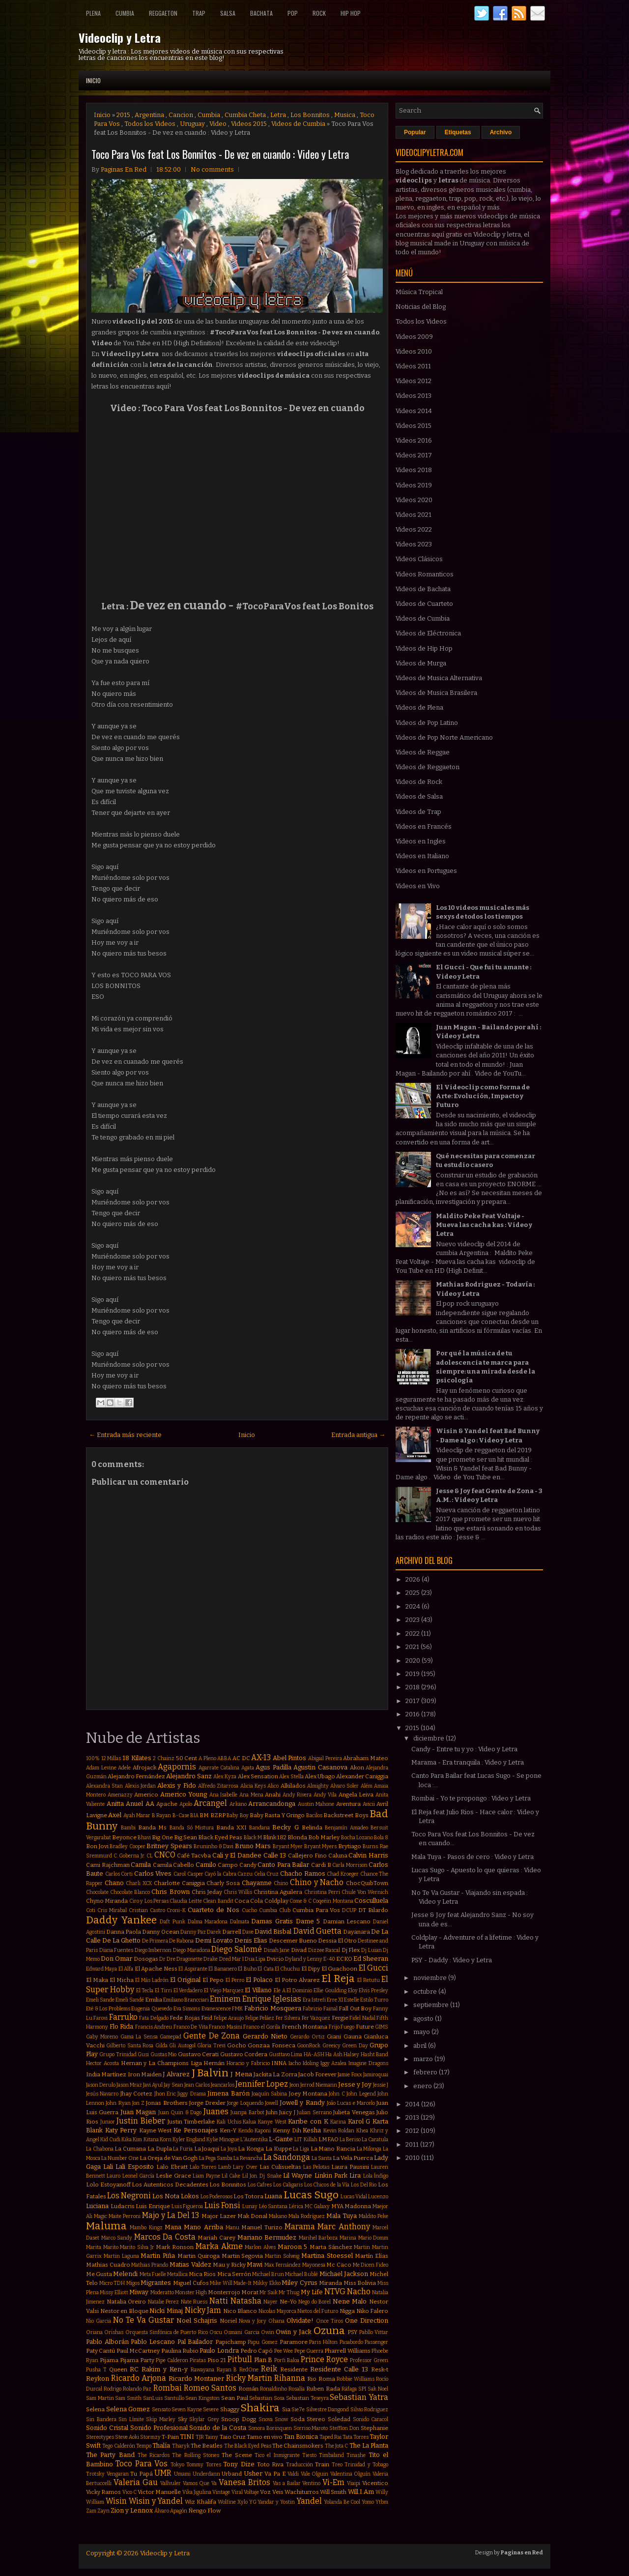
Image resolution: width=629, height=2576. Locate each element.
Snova (265, 2419)
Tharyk (181, 2446)
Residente (294, 2369)
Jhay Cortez (136, 2093)
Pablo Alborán (107, 2341)
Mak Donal (252, 2216)
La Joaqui (207, 2148)
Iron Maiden (145, 2074)
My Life (312, 2292)
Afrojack (144, 1767)
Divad (299, 1950)
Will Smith (333, 2491)
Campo (228, 1864)
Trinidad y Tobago (366, 2464)
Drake (210, 1959)
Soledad (339, 2419)
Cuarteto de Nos (213, 1910)
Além (366, 1786)
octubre (425, 1991)
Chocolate (97, 1892)
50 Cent (187, 1758)
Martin (362, 2247)
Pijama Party (137, 2360)
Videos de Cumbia (298, 123)
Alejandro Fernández (136, 1776)
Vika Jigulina (196, 2492)
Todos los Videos (149, 123)
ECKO (344, 1958)
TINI (187, 2436)
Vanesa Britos (244, 2482)
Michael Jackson (343, 2273)
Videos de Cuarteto (424, 603)
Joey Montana (308, 2093)
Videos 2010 (414, 351)
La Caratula (375, 2139)
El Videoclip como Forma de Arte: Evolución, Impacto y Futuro (483, 1095)
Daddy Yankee (121, 1920)
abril (420, 2045)
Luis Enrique (153, 2206)
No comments (212, 169)
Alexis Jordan (140, 1786)
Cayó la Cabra (220, 1874)
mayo (422, 2032)
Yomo (368, 2502)
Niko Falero (372, 2310)
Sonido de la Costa (217, 2427)
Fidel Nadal (362, 2018)
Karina (338, 2122)
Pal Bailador (195, 2341)
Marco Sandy (117, 2238)
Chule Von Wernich (365, 1892)
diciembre (429, 1738)
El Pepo (213, 1980)
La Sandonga (286, 2157)
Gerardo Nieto (265, 2036)
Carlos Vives (153, 1873)
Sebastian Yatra (359, 2397)
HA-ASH (314, 2054)
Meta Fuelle (153, 2274)
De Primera (155, 1941)
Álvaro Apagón (170, 2511)
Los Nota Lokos (175, 2196)
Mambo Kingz (146, 2227)
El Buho (247, 1969)
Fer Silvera (288, 2018)
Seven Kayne (187, 2409)
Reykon (97, 2378)
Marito (110, 2247)
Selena (95, 2409)
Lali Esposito (134, 2166)
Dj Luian (371, 1950)
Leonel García (138, 2176)
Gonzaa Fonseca (271, 2045)
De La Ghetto (121, 1940)
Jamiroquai (375, 2074)
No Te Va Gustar (143, 2320)
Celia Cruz (266, 1874)
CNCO (164, 1854)
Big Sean (185, 1837)
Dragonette (189, 1959)
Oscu (215, 2332)
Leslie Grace (173, 2175)
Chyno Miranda (107, 1900)
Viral (237, 2492)
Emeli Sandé (129, 2000)
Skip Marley (160, 2419)
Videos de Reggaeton (427, 767)
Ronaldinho (273, 2389)
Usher (253, 2473)
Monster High (191, 2292)
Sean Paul (234, 2398)
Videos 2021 (413, 514)
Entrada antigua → (358, 1434)
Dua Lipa (255, 1959)
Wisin (116, 2501)
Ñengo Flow (204, 2510)
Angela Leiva (356, 1794)
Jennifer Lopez (261, 2084)
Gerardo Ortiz (307, 2037)
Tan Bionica (301, 2436)
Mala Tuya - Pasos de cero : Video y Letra (472, 1856)
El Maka (97, 1980)
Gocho (236, 2045)
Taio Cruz (233, 2436)
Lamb (224, 2167)
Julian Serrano (314, 2112)
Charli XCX (139, 1883)
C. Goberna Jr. (129, 1856)
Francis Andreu (153, 2027)
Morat (249, 2292)
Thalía (161, 2445)
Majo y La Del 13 (170, 2215)
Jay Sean (173, 2085)
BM (204, 1815)
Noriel (228, 2320)
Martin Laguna (121, 2256)
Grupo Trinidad (117, 2054)
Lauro (113, 2176)
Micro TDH (112, 2283)
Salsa (227, 13)
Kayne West (155, 2130)
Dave (248, 1932)
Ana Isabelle (223, 1795)
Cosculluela (371, 1900)
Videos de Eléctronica (428, 633)
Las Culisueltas (280, 2166)
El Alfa (125, 1969)
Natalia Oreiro (126, 2301)
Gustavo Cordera (243, 2054)
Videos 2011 (413, 366)
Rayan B (227, 2369)
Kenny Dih (287, 2130)
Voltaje (251, 2492)
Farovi (100, 2018)
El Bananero (222, 1969)
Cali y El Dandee (236, 1855)
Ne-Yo (288, 2301)
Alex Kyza (224, 1776)
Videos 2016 (414, 440)
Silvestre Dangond (327, 2409)
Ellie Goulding (330, 1990)
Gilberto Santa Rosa (129, 2045)
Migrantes (156, 2282)
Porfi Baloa (286, 2360)
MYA (337, 2206)
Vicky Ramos (103, 2491)
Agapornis (177, 1766)
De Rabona (181, 1941)
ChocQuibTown (367, 1883)
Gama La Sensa (139, 2037)
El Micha (122, 1980)
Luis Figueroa (187, 2206)
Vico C (129, 2492)
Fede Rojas (185, 2017)
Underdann (206, 2474)
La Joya (229, 2149)
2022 (413, 1633)
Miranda (330, 2282)
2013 (413, 2117)
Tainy (211, 2437)
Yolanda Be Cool (342, 2502)
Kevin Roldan (339, 2130)
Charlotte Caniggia (179, 1883)
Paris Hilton (323, 2342)
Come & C (300, 1901)
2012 (413, 2130)
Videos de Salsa (419, 796)
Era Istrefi (314, 2000)
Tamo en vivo (265, 2436)
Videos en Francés (424, 826)
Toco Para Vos (141, 2463)
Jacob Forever (317, 2074)
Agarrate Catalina (219, 1768)
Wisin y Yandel (156, 2501)
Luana (273, 2196)
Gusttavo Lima (285, 2054)
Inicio (93, 80)
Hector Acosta (102, 2063)
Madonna (357, 2206)
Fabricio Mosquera (272, 2008)
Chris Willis (238, 1892)
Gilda (161, 2045)
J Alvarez (176, 2074)
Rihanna (289, 2378)
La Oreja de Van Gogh (169, 2158)
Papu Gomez (263, 2342)
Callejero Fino (307, 1855)
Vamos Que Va (200, 2483)
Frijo (334, 2027)
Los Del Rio (363, 2185)
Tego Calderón (118, 2446)
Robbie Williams (355, 2379)
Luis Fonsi (222, 2205)
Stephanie (374, 2428)
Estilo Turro (374, 2000)
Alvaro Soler (344, 1786)
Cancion (181, 115)
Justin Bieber (140, 2121)
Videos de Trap (418, 811)
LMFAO (328, 2139)
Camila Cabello (174, 1864)
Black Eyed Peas (220, 1837)
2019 (413, 1673)
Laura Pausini (350, 2166)
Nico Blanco (240, 2310)
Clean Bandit (218, 1901)
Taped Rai (330, 2437)
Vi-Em (333, 2482)
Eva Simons (186, 2009)
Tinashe (356, 2455)
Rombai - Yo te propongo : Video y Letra (471, 1798)
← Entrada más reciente (125, 1434)
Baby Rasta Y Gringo (277, 1815)
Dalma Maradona (208, 1921)
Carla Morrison (350, 1865)
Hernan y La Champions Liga (161, 2063)
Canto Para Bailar (283, 1864)
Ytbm (381, 2502)
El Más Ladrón (152, 1980)
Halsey (351, 2054)
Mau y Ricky (229, 2264)
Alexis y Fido (176, 1785)
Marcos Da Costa (165, 2237)
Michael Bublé (301, 2274)
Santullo (174, 2398)
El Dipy (310, 1968)
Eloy (353, 1990)
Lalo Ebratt (172, 2166)
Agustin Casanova (320, 1767)
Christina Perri (322, 1892)
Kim (137, 2139)
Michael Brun (268, 2274)
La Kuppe (278, 2148)
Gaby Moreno (102, 2037)
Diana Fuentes (116, 1950)
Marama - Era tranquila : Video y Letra (467, 1762)
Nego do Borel (314, 2302)
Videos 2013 (413, 395)
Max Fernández (282, 2265)
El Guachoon (339, 1968)
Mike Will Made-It (231, 2283)
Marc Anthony (343, 2226)
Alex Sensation (258, 1776)
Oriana (94, 2332)
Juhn (272, 2112)
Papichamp (230, 2341)
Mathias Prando (149, 2265)
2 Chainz (163, 1758)
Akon (357, 1767)
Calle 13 (274, 1855)
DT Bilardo (373, 1910)
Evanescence (216, 2009)
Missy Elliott (114, 2292)
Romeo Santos (210, 2388)
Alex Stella (291, 1776)
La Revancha (247, 2158)
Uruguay (192, 123)
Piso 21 (216, 2360)
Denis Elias (250, 1940)
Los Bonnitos (310, 115)
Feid (206, 2017)
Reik (269, 2368)
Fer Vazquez (316, 2018)
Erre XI (335, 2000)
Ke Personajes (195, 2130)
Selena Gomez (128, 2409)
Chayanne (257, 1883)
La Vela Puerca (353, 2158)
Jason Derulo (100, 2085)
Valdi (293, 2474)
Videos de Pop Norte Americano (444, 737)
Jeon (294, 2085)
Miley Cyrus (299, 2282)
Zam (91, 2511)
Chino (281, 1883)
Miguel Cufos (191, 2282)
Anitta (115, 1803)
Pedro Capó (256, 2350)
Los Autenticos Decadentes (170, 2184)
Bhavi (144, 1837)
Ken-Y (228, 2130)
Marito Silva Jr (137, 2247)
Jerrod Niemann (318, 2085)
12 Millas (111, 1758)
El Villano (258, 1990)
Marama (300, 2226)
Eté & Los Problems (108, 2009)
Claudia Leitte (185, 1901)
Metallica (177, 2274)
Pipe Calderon (172, 2360)
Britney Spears (169, 1846)
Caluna (337, 1855)
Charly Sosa (223, 1883)
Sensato (161, 2409)
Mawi (254, 2264)
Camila (141, 1864)
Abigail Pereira (325, 1758)
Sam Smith (128, 2398)
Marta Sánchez (331, 2247)
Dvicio (275, 1958)
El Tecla (145, 1990)
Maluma (106, 2226)
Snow (281, 2419)
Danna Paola (123, 1931)
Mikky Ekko (267, 2283)
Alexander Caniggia (362, 1776)
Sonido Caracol (371, 2419)
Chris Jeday (207, 1891)
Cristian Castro (147, 1910)
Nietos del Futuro (317, 2311)
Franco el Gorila (261, 2027)
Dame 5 (308, 1921)
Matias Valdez (190, 2264)
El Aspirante (192, 1969)
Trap (198, 13)
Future (365, 2026)
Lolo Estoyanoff (108, 2184)
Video (218, 123)
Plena (93, 13)
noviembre (430, 1977)
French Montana (305, 2026)
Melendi (125, 2273)
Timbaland (331, 2455)
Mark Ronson (175, 2247)
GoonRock (308, 2045)
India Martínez (106, 2074)
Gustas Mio (163, 2054)
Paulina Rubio (180, 2350)
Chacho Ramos (302, 1873)
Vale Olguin (315, 2474)
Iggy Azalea (333, 2063)
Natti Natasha (235, 2301)
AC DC (241, 1758)
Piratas (198, 2360)
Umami (182, 2474)
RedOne (248, 2369)
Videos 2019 (414, 485)
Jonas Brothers (166, 2102)
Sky (182, 2419)
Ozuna (329, 2331)
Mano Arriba (203, 2227)
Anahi (273, 1794)
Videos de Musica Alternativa (439, 678)
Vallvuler (170, 2483)
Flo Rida (122, 2026)
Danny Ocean (160, 1931)
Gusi (143, 2054)
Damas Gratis (272, 1921)
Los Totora (248, 2196)
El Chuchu (287, 1969)
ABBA (224, 1758)
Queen (118, 2369)
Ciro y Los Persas (149, 1901)
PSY (352, 2332)
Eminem (225, 1999)
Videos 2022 (414, 529)
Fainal (330, 2009)
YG (253, 2502)
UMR (163, 2473)
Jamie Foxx (350, 2074)
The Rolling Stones (195, 2455)
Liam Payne (206, 2176)
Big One (162, 1837)
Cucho (249, 1910)
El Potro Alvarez (297, 1980)
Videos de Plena (419, 707)
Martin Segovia (242, 2255)
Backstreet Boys (345, 1815)
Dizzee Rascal (324, 1950)
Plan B (263, 2360)
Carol (179, 1874)
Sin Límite (131, 2419)
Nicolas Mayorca (277, 2311)
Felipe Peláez (259, 2018)
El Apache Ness (156, 1968)
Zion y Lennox (132, 2510)
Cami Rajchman (108, 1864)
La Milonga (369, 2149)
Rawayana (202, 2369)
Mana (173, 2227)
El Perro (235, 1980)
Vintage (221, 2492)
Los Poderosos (216, 2196)
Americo (146, 1794)
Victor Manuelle (159, 2491)
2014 (413, 2104)
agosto (424, 2018)
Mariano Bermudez (267, 2237)
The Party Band (110, 2454)
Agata (247, 1768)
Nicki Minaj (166, 2310)
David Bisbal (273, 1931)
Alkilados (293, 1785)
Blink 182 (274, 1837)
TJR (200, 2437)
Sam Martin (100, 2398)
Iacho (294, 2063)
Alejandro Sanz (189, 1776)
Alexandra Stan (104, 1786)
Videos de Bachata (423, 589)
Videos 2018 (414, 470)
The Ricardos (154, 2455)
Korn (166, 2139)
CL (149, 1856)
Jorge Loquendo (245, 2103)
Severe (211, 2409)
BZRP (218, 1815)
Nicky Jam (203, 2310)
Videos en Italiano (422, 856)
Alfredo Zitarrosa (218, 1786)
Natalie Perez (163, 2302)
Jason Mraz (129, 2085)
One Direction (366, 2320)
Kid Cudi (110, 2139)
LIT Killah (305, 2139)
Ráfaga (349, 2389)
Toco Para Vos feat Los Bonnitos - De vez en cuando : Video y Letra (220, 154)
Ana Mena (251, 1795)
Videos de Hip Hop (424, 648)
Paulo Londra (219, 2350)
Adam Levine (101, 1768)
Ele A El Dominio (293, 1990)
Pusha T (96, 2369)
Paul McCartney (138, 2350)
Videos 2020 (414, 500)
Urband (232, 2473)
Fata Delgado (153, 2018)
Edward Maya (101, 1969)
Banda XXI (231, 1827)
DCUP (349, 1910)
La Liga (301, 2149)
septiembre (431, 2004)
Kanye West (272, 2122)
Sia (286, 2409)
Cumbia (124, 13)
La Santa (322, 2158)
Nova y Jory (252, 2321)
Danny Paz (193, 1932)
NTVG (334, 2291)
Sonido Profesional (159, 2427)
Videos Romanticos (425, 574)
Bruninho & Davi (213, 1846)
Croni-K (176, 1910)
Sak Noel (378, 2389)
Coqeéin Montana (333, 1901)
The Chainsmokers (297, 2445)
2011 (412, 2144)
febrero (426, 2072)
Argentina (149, 115)
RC (134, 2369)
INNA (278, 2063)
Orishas (113, 2332)
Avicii (369, 1804)
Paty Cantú (100, 2350)
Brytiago (349, 1846)
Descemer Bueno (293, 1940)
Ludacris (123, 2206)
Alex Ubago (320, 1776)
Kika (126, 2139)
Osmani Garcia (241, 2332)
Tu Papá (141, 2473)
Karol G (359, 2121)
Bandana (259, 1828)
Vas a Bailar (287, 2483)
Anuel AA (140, 1803)
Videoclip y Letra (120, 37)
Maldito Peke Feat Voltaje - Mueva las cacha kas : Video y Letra (484, 1224)
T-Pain (170, 2436)
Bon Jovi (97, 1846)
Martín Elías (371, 2255)
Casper (195, 1874)
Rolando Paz (137, 2389)
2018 (413, 1687)
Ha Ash (333, 2054)
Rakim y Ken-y (165, 2369)
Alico (273, 1786)
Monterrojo (224, 2292)
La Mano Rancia (333, 2148)
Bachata (261, 13)
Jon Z (138, 2103)
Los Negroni (129, 2195)
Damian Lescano (347, 1921)
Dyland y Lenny (303, 1959)
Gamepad (170, 2037)
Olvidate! (300, 2320)
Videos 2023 (414, 544)
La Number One (120, 2158)
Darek (214, 1932)
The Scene (237, 2455)
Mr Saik (268, 2292)
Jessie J (380, 2085)
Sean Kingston (202, 2398)
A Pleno (207, 1758)
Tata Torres (356, 2437)
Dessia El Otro (337, 1940)
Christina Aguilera (278, 1891)
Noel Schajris (196, 2320)
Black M (253, 1837)
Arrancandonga (271, 1803)
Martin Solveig (282, 2256)
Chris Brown (170, 1891)
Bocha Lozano (357, 1837)
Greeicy (331, 2045)
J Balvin (210, 2073)
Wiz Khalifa (200, 2501)
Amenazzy (120, 1795)
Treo (337, 2464)
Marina (348, 2238)
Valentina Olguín (350, 2474)
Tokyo (177, 2464)
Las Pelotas (316, 2167)
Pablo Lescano (153, 2341)
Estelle (351, 2000)
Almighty (318, 1786)
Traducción (299, 2464)
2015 (123, 115)
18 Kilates (136, 1758)
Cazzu (245, 1874)
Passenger (376, 2342)
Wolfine (227, 2502)
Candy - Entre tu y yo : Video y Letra (464, 1749)
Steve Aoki (127, 2437)
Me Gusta (99, 2274)
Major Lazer (218, 2216)
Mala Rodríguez (306, 2216)
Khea (362, 2130)
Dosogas (146, 1958)
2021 (413, 1646)
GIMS (381, 2027)
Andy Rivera (297, 1795)
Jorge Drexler (207, 2102)
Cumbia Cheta (245, 115)
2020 (413, 1660)
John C (336, 2094)
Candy (248, 1864)
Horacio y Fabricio (248, 2063)
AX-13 (261, 1757)
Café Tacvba (194, 1855)
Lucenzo (378, 2196)
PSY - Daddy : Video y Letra (451, 1960)
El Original (185, 1979)
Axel (114, 1815)
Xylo (242, 2502)
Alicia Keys (253, 1786)
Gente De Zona (211, 2035)
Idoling (310, 2063)
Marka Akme (219, 2246)
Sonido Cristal (107, 2427)
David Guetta (317, 1931)
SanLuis (153, 2398)
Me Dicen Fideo (370, 2265)
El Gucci (373, 1968)
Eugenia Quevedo (151, 2009)
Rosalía (296, 2389)
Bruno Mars (253, 1846)
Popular (415, 132)
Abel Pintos (290, 1758)
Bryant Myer (288, 1846)
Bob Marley (324, 1837)
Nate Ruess (194, 2302)
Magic (100, 2216)
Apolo (185, 1804)
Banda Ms (152, 1827)
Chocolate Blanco (130, 1892)
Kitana (151, 2139)
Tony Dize (238, 2464)
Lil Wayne (297, 2175)
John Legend (360, 2094)
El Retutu (368, 1980)
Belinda (312, 1827)
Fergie (340, 2017)
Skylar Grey (204, 2419)
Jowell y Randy (302, 2102)
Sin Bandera (101, 2419)
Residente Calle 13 (339, 2369)
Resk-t (379, 2369)
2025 (413, 1592)
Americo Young (183, 1794)
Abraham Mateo (365, 1758)
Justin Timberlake (191, 2121)
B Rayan (161, 1815)
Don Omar (116, 1958)
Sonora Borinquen (270, 2428)
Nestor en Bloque (124, 2310)
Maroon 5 (293, 2246)
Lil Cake (231, 2176)
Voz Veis (271, 2491)
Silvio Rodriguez (369, 2409)
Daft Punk (172, 1921)
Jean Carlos (197, 2085)
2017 (413, 1701)
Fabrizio (312, 2009)
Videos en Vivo (418, 886)
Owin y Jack (294, 2332)
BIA (194, 1815)
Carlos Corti (119, 1874)
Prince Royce (324, 2359)
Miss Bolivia (359, 2282)
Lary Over (245, 2167)
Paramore (294, 2341)
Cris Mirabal (112, 1910)
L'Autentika (254, 2139)
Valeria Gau (136, 2482)
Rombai (167, 2388)
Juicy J (287, 2112)
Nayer (270, 2302)
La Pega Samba (215, 2158)
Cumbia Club (274, 1910)
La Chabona (100, 2149)
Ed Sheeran (370, 1958)
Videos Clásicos (419, 559)
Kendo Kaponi (254, 2130)
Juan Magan (138, 2112)
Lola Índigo (375, 2176)
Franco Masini (225, 2027)
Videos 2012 (413, 381)
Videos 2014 (414, 411)
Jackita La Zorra (275, 2074)
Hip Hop (351, 13)
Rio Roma (321, 2378)
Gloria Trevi (211, 2045)
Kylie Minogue (222, 2139)
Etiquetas (458, 132)
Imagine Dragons (368, 2063)
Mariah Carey (216, 2237)
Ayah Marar (136, 1815)
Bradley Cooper (127, 1846)
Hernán (214, 2063)
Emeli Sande (100, 2000)
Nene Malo (350, 2301)
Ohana (276, 2321)
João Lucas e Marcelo (351, 2103)
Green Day (355, 2045)
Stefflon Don (344, 2428)
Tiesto (309, 2455)
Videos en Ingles (421, 841)
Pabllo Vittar (373, 2332)
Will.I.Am (361, 2491)
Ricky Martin (249, 2378)
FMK (237, 2009)
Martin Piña (158, 2255)
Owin (267, 2332)
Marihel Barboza (318, 2238)
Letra (278, 115)
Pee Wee (283, 2351)
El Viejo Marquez (224, 1990)
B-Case (180, 1815)
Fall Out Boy (355, 2008)
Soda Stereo (308, 2419)
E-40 (329, 1959)
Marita (93, 2247)
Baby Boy (237, 1815)
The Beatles (207, 2445)
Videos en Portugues (426, 870)
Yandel (309, 2501)
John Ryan (118, 2103)
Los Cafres (260, 2185)
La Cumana (130, 2148)
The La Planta (369, 2445)
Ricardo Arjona (138, 2378)
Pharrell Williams (347, 2350)
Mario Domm (373, 2238)
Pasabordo (351, 2342)
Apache (166, 1803)
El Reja (338, 1979)
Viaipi (353, 2483)
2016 (413, 1714)
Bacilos (314, 1815)
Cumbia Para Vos (316, 1910)
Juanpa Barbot (247, 2112)
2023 (413, 1619)
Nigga (347, 2310)
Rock (319, 13)
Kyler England (188, 2139)
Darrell (231, 1931)
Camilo (206, 1864)
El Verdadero (188, 1990)
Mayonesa (313, 2265)
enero (423, 2086)
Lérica (296, 2206)
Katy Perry (121, 2130)
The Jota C (336, 2446)
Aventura (348, 1803)
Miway (138, 2292)
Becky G (285, 1827)
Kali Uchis (229, 2122)
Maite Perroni (125, 2216)
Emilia (153, 1999)
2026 (413, 1579)
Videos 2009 (414, 336)
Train (322, 2464)
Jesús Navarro (102, 2094)
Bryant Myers (320, 1846)
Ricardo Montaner (196, 2378)
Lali (108, 2166)
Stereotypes (100, 2437)
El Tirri (163, 1990)
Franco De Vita (190, 2027)
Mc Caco (338, 2264)
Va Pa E (275, 2473)
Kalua (249, 2122)
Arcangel (210, 1803)
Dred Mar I (231, 1959)
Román (248, 2388)
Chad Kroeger (343, 1874)
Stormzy (150, 2437)
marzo (423, 2059)
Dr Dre (167, 1959)
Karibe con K (308, 2121)
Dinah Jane (277, 1950)
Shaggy (229, 2409)
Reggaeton (163, 13)
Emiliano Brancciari (186, 2000)
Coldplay (276, 1900)
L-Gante (281, 2139)
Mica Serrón (234, 2274)
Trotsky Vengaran (107, 2474)
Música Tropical (419, 292)
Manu (232, 2227)
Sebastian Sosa (267, 2398)
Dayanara (356, 1931)
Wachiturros (302, 2491)
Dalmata (239, 1921)
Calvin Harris (368, 1855)
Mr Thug (289, 2292)
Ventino (311, 2483)
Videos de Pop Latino (427, 722)
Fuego (347, 2027)
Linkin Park (330, 2175)
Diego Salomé (236, 1949)
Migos (133, 2283)
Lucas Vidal (354, 2196)
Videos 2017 (414, 455)
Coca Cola (248, 1900)
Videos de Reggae (423, 752)
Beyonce (124, 1837)
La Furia (183, 2149)
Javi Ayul (153, 2085)
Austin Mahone (316, 1804)
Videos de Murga (421, 663)
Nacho (359, 2291)
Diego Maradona (191, 1950)
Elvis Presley (373, 1990)
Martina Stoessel (327, 2255)
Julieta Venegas (353, 2112)
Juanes (216, 2111)
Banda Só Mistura (192, 1828)
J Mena (241, 2074)
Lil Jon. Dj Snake (262, 2176)
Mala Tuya (341, 2215)
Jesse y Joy (355, 2084)
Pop (292, 13)
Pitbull (240, 2359)
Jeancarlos (222, 2085)
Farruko (123, 2017)
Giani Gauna (344, 2036)
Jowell (271, 2103)
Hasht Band (374, 2054)
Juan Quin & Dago (179, 2112)
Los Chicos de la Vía (327, 2185)
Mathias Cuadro (108, 2264)
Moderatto (162, 2292)
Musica (344, 115)
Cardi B (321, 1864)
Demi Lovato (214, 1940)
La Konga (251, 2148)
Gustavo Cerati (198, 2054)
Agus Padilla (273, 1767)
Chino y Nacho (316, 1882)
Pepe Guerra (308, 2351)
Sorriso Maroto (310, 2428)
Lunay (249, 2206)
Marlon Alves (260, 2247)
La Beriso (350, 2139)
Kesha (312, 2130)
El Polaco (259, 1979)
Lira (355, 2175)
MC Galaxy (317, 2206)
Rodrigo (112, 2389)
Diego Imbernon (153, 1950)
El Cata (265, 1969)
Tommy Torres (203, 2464)
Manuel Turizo (261, 2227)
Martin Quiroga (198, 2255)
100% (93, 1758)
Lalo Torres (203, 2167)
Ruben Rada (323, 2388)
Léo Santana (273, 2206)
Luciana (97, 2206)
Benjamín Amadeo (346, 1828)
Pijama (109, 2360)
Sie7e (298, 2409)
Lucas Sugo (311, 2195)
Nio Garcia (98, 2321)
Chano (114, 1883)
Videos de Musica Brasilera (436, 692)
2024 (413, 1606)
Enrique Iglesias (271, 1999)
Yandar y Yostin (276, 2502)
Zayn (103, 2511)
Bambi (128, 1828)
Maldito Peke (373, 2216)
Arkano (238, 1804)
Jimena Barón (228, 2093)
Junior (107, 2122)
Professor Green (369, 2360)
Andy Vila (325, 1795)
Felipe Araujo (229, 2018)
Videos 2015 (249, 123)
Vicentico (375, 2483)
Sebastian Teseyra (307, 2398)
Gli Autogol (182, 2045)
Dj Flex (351, 1950)
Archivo (501, 132)
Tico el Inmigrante (277, 2455)
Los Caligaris (288, 2185)
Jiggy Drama (191, 2094)
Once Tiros (329, 2321)
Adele (124, 1768)
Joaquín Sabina (269, 2094)
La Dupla (159, 2148)
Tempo (143, 2446)
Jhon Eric (165, 2094)
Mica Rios (202, 2274)
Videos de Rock (419, 781)
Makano (278, 2216)
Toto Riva (270, 2464)
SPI (362, 2389)
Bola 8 (381, 1837)
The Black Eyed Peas (247, 2446)
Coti (90, 1910)
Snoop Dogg (238, 2419)
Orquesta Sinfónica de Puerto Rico (166, 2332)
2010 (413, 2157)
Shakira (260, 2408)
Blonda (297, 1837)
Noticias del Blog (421, 306)
